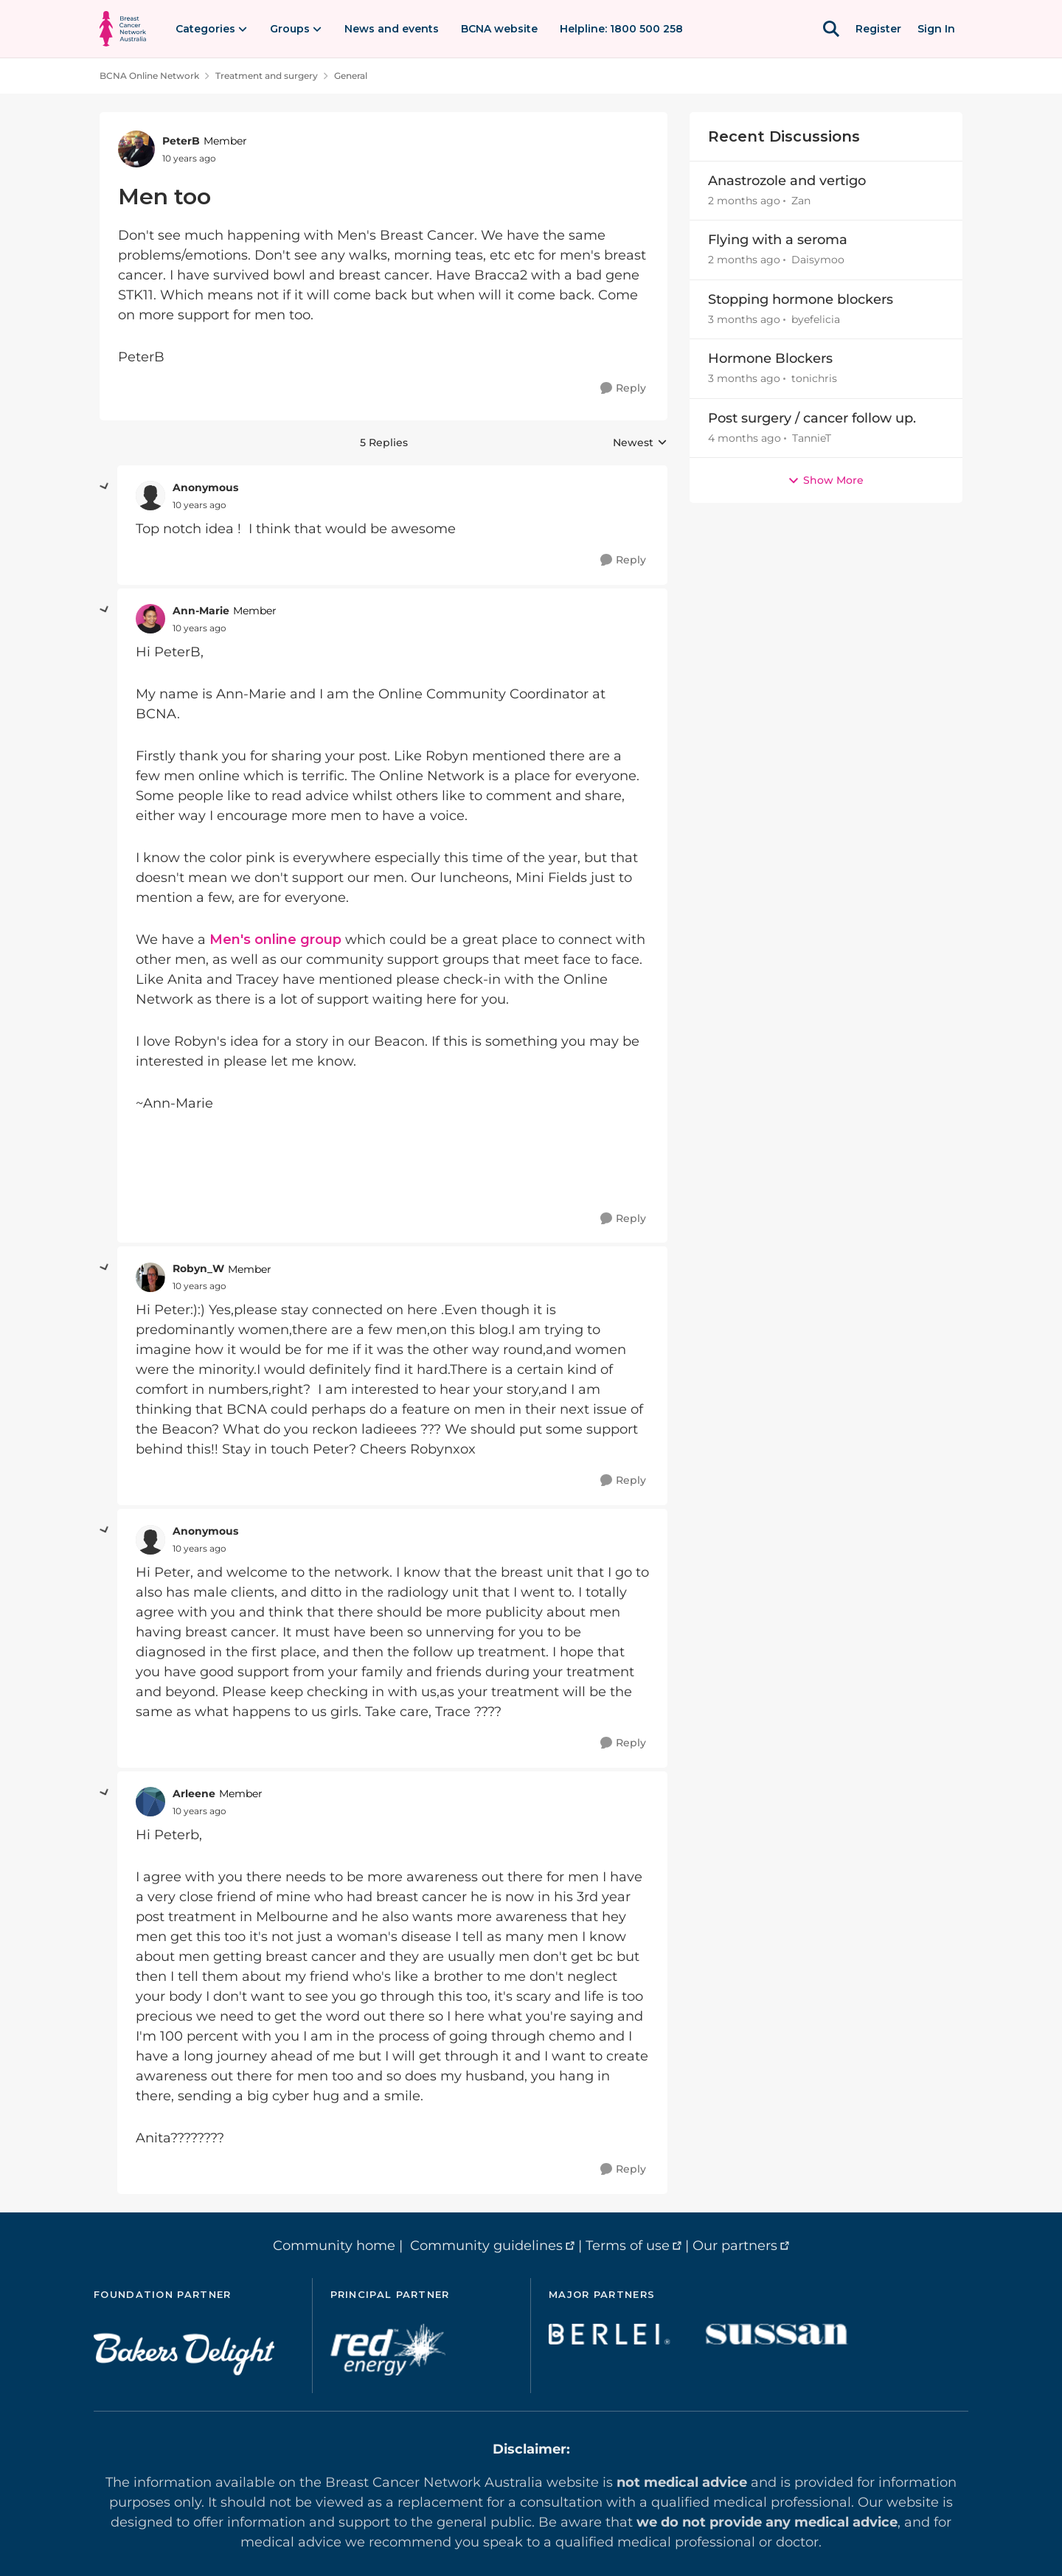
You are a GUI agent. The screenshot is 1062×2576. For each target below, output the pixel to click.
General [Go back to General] (350, 75)
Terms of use (628, 2245)
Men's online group (275, 939)
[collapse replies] (105, 487)
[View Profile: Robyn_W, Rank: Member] (150, 1277)
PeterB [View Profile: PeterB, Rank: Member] (181, 140)
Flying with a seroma (777, 240)
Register (878, 28)
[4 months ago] (744, 438)
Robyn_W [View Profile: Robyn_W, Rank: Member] (198, 1268)
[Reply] (623, 388)
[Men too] (199, 505)
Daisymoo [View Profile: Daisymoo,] (817, 260)
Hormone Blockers (770, 358)
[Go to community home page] (123, 28)
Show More (826, 480)
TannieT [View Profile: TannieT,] (811, 438)
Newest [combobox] (640, 443)
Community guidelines (486, 2245)
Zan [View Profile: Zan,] (801, 200)
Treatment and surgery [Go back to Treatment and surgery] (266, 75)
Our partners (735, 2245)
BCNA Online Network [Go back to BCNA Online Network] (149, 75)
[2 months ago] (744, 201)
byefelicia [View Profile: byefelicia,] (815, 319)
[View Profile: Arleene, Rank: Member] (150, 1801)
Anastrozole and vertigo (787, 181)
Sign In (936, 28)
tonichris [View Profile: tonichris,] (814, 379)
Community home (334, 2245)
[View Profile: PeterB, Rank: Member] (136, 149)
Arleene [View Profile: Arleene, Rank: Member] (194, 1793)
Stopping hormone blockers (800, 299)
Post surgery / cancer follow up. (812, 418)
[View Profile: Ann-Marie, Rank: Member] (150, 618)
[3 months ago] (744, 319)
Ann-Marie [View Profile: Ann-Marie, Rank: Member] (201, 610)
